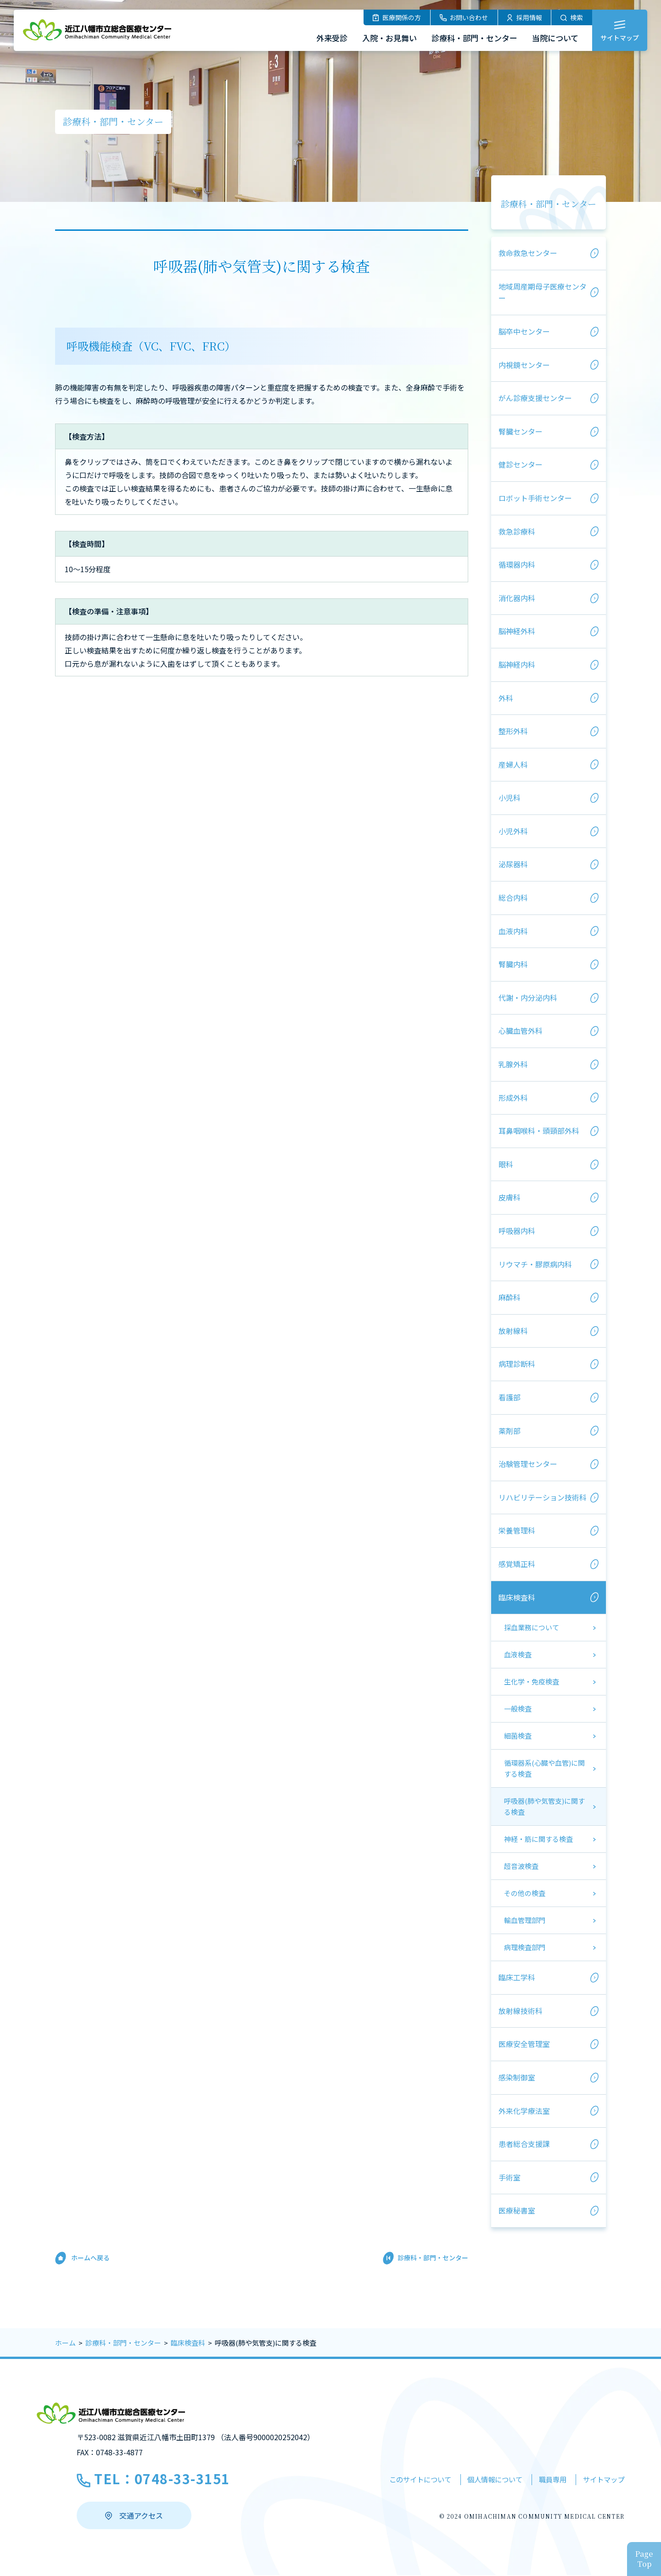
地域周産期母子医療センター (543, 292)
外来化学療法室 (524, 2110)
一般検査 (518, 1708)
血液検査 (518, 1654)
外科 (506, 697)
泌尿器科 (513, 864)
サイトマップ (602, 2480)
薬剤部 (510, 1430)
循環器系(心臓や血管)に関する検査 (544, 1768)
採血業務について (531, 1627)
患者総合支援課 (524, 2143)
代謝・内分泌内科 (528, 997)
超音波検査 (521, 1866)
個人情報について (483, 2480)
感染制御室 (517, 2077)
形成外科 (513, 1097)
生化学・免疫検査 (531, 1681)
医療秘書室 (517, 2210)
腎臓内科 (513, 964)
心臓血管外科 (521, 1030)
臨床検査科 (517, 1597)
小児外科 (513, 830)
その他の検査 (524, 1893)
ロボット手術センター (535, 497)
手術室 (510, 2177)
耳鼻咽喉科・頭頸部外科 (539, 1130)
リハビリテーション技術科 (543, 1497)
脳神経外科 (517, 630)
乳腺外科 (513, 1064)
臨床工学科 (517, 1977)
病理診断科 (517, 1363)
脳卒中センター (524, 331)
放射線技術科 (521, 2010)
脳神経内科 (517, 664)
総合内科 (513, 897)
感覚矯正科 (517, 1563)
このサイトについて (403, 2480)
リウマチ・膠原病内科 (535, 1264)
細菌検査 (518, 1735)
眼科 (506, 1164)
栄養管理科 (517, 1530)
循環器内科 (517, 564)
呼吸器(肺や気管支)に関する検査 (544, 1806)
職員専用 (546, 2480)
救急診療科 (517, 531)
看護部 (510, 1397)
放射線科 (513, 1330)
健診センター (521, 464)
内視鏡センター (524, 364)
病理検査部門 (524, 1947)
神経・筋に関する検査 (538, 1839)
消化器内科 (517, 597)
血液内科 (513, 931)
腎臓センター (521, 431)
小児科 (510, 797)
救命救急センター (528, 252)
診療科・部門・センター (548, 203)
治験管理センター (528, 1463)
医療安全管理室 (524, 2043)
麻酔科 (510, 1297)
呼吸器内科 (517, 1230)
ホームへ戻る (90, 2257)
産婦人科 (513, 764)
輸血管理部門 (524, 1920)
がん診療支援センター (535, 397)
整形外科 (513, 730)
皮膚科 (510, 1197)
